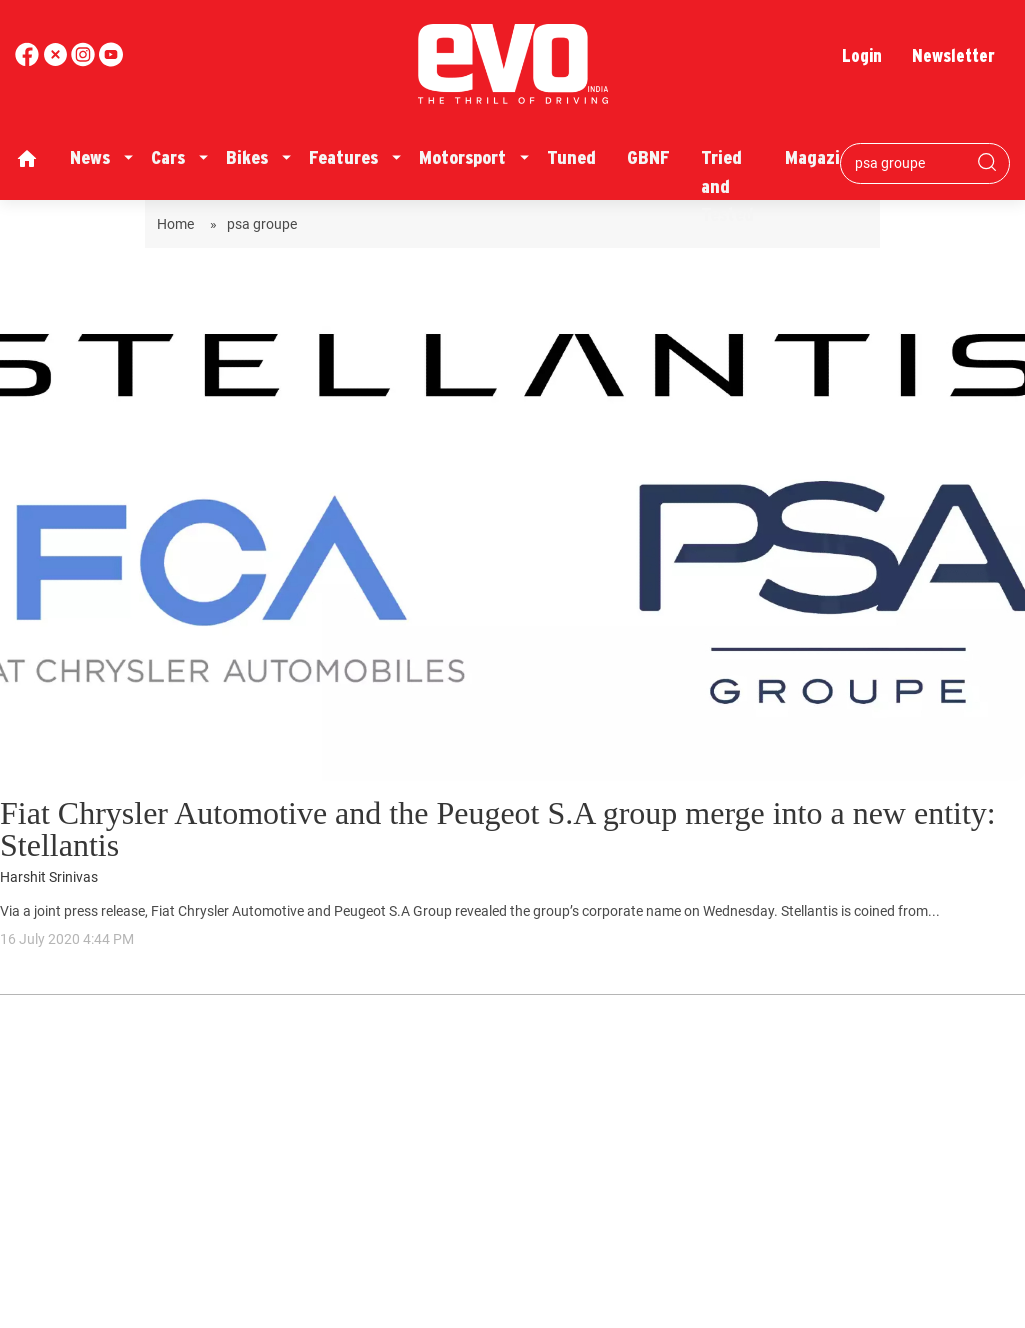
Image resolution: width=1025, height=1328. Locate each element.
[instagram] (111, 61)
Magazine (822, 157)
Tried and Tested (727, 186)
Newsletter (953, 55)
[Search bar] (910, 163)
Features (343, 157)
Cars (168, 157)
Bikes (247, 157)
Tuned (571, 157)
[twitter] (57, 61)
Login (862, 55)
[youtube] (85, 61)
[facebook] (29, 61)
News (90, 157)
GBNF (648, 157)
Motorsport (462, 157)
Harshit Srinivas (49, 877)
